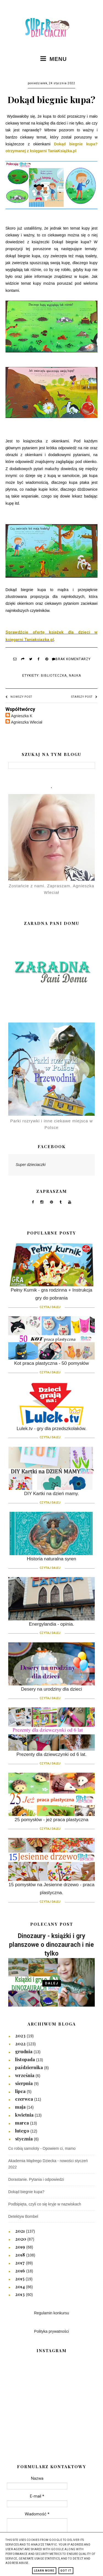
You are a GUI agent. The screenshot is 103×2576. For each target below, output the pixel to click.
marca (22, 2123)
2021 (20, 2231)
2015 (20, 2278)
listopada (25, 2059)
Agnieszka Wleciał (26, 722)
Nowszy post (18, 696)
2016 (20, 2270)
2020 (21, 2239)
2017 (20, 2262)
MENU (51, 58)
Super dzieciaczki (31, 1164)
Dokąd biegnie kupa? (26, 2192)
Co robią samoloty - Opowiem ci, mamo (42, 2148)
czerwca (24, 2099)
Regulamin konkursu (51, 2313)
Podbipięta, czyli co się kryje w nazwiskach (44, 2204)
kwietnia (25, 2115)
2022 (21, 2043)
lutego (22, 2131)
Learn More (44, 2570)
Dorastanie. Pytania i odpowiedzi (36, 2179)
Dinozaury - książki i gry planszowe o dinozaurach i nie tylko (51, 1944)
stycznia (24, 2139)
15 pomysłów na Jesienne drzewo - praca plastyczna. (51, 1892)
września (25, 2075)
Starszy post (84, 696)
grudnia (24, 2051)
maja (21, 2107)
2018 (20, 2255)
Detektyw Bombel (23, 2216)
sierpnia (24, 2083)
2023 (21, 2035)
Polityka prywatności (51, 2331)
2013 (20, 2294)
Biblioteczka (54, 675)
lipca (21, 2091)
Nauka (75, 675)
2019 (20, 2247)
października (29, 2067)
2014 (20, 2286)
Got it (65, 2570)
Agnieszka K (21, 716)
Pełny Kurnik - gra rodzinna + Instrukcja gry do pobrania (51, 1297)
